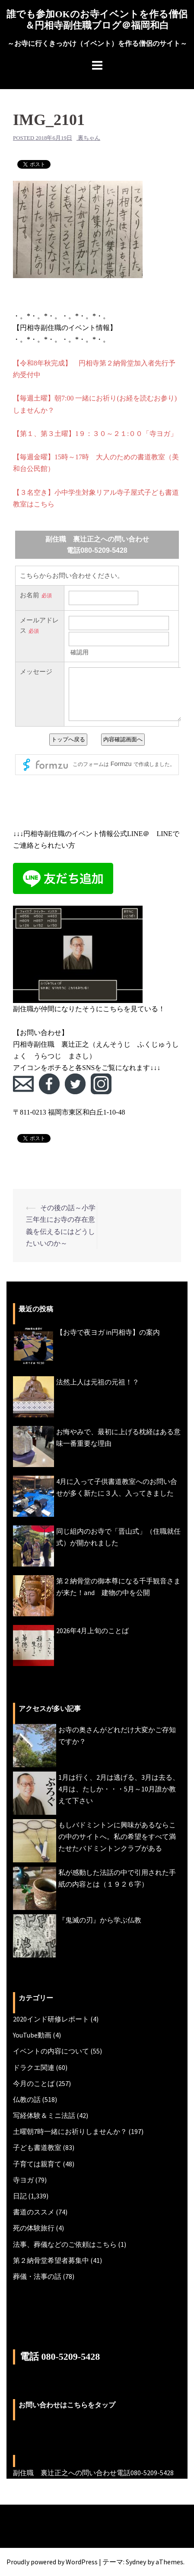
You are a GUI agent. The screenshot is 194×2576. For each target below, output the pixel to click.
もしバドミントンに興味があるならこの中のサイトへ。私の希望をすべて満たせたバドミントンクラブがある (117, 1836)
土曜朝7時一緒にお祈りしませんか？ (70, 2131)
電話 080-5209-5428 (60, 2356)
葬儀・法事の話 (37, 2276)
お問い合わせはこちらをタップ (67, 2405)
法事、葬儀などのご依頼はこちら (65, 2244)
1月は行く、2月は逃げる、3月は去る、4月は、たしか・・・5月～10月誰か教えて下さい (118, 1789)
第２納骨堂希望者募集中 (51, 2260)
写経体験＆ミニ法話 (44, 2115)
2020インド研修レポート (51, 2019)
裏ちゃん (89, 138)
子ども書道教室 (37, 2147)
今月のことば (33, 2083)
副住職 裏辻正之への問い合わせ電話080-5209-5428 (93, 2472)
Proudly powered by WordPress (52, 2561)
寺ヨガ (23, 2180)
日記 (20, 2196)
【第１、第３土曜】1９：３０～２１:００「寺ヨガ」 (95, 433)
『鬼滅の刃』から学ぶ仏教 (99, 1920)
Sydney (136, 2561)
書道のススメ (33, 2212)
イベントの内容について (51, 2051)
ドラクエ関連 (33, 2067)
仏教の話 (27, 2099)
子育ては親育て (37, 2163)
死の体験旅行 (33, 2228)
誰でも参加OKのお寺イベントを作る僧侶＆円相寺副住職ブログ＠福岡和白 (96, 20)
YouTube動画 (32, 2035)
